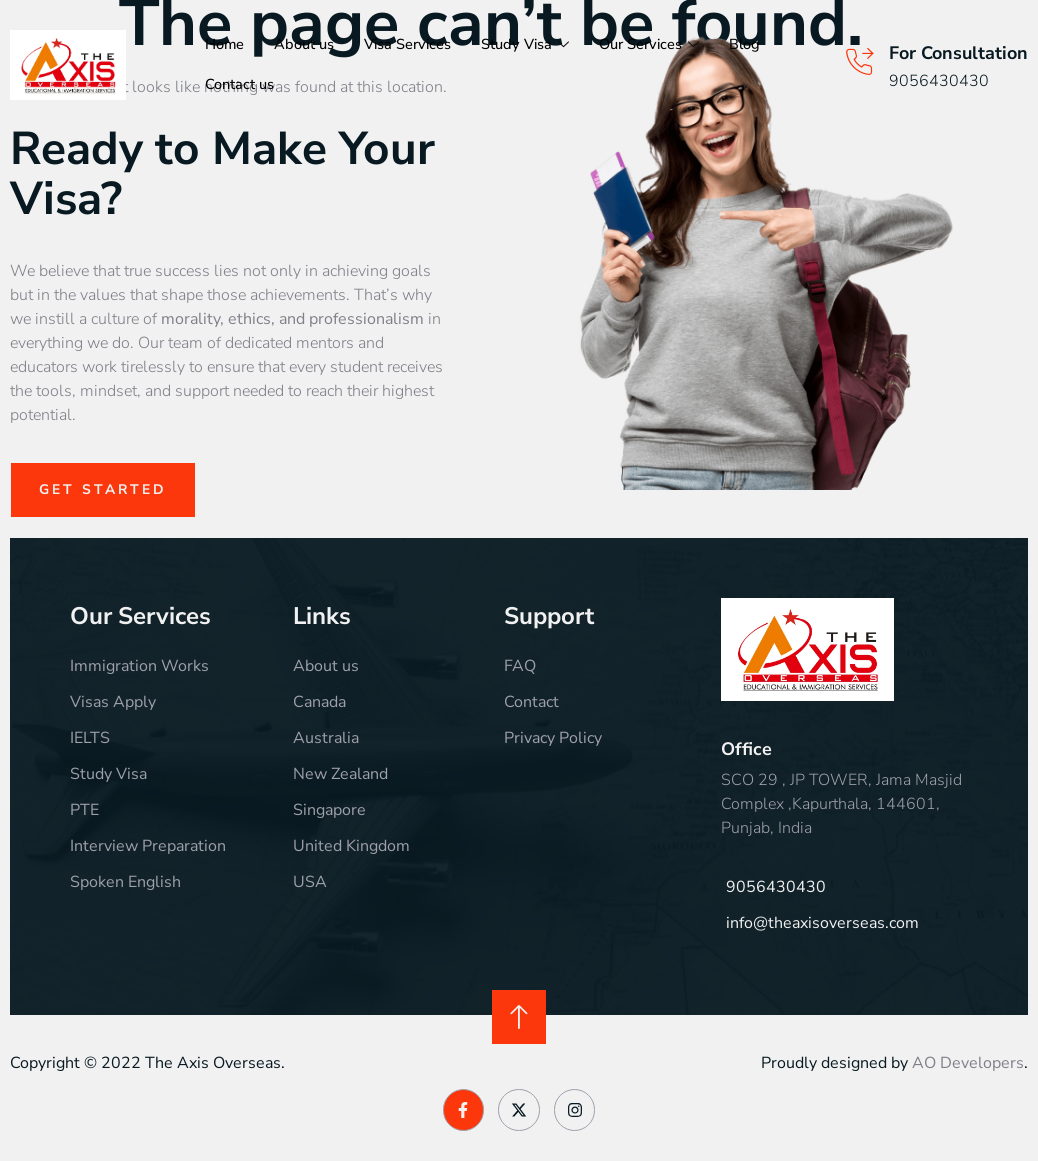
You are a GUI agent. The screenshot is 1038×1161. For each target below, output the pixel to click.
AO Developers (968, 1063)
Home (225, 45)
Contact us (240, 85)
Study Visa (528, 45)
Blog (751, 45)
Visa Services (409, 45)
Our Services (654, 45)
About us (305, 45)
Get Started (103, 489)
